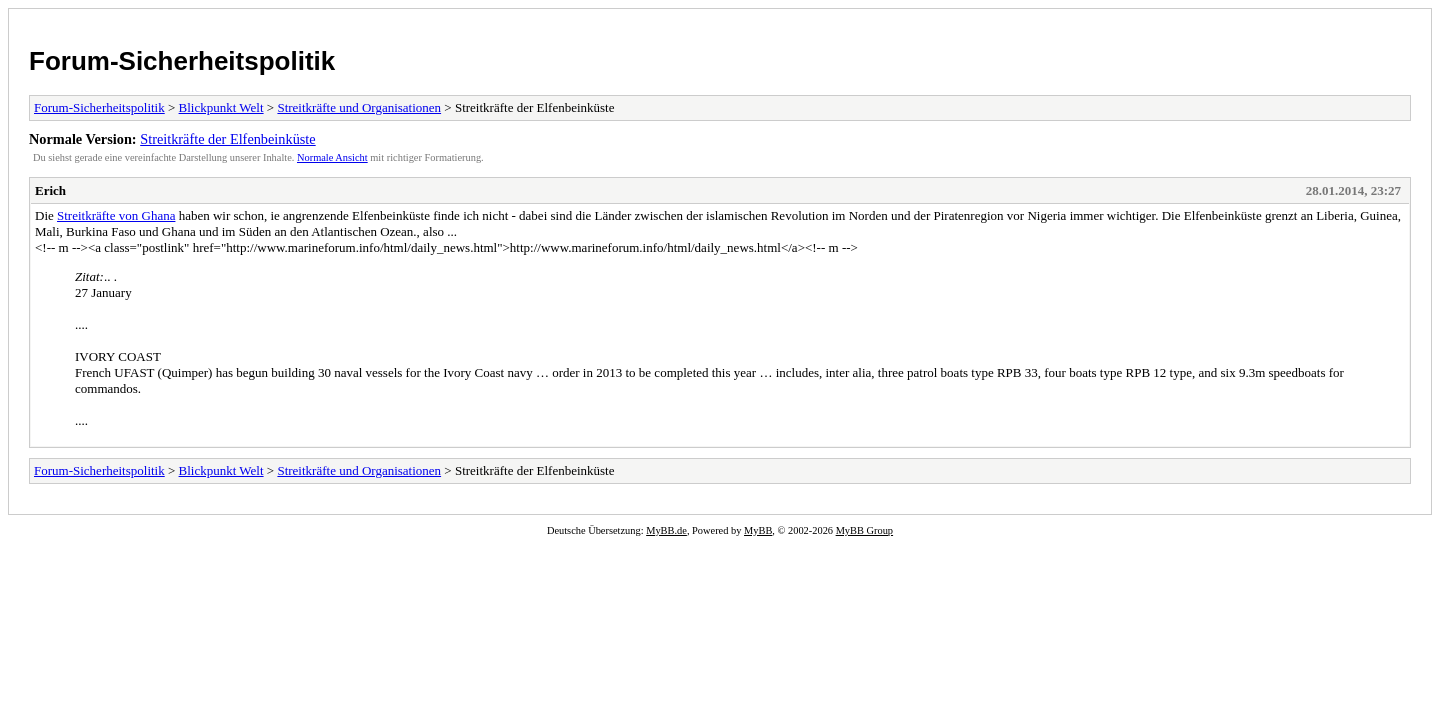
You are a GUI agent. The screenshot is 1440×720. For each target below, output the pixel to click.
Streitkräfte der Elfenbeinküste (227, 139)
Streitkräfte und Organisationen (359, 107)
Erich (50, 190)
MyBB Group (864, 530)
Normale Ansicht (332, 157)
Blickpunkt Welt (221, 107)
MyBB (758, 530)
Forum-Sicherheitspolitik (182, 61)
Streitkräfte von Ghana (116, 215)
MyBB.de (666, 530)
